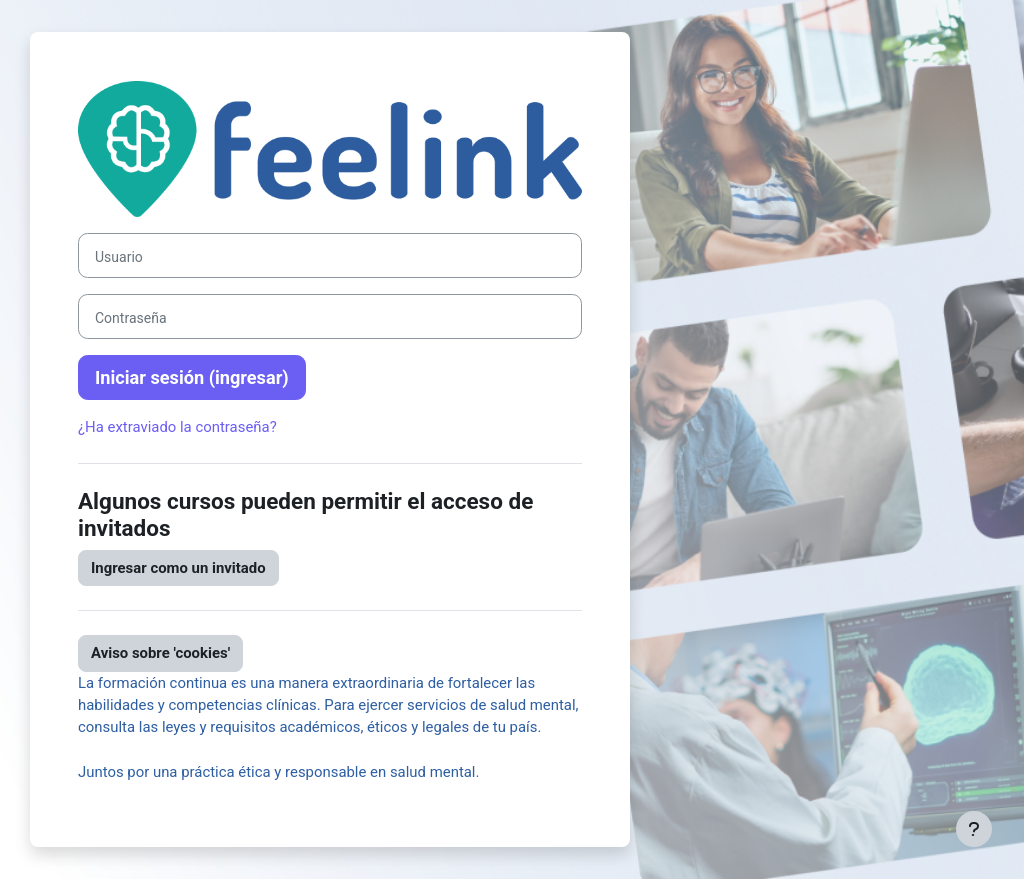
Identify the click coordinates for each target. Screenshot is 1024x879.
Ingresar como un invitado (178, 568)
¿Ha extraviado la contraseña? (177, 427)
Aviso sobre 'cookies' (160, 653)
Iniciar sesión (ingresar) (192, 377)
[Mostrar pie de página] (974, 829)
